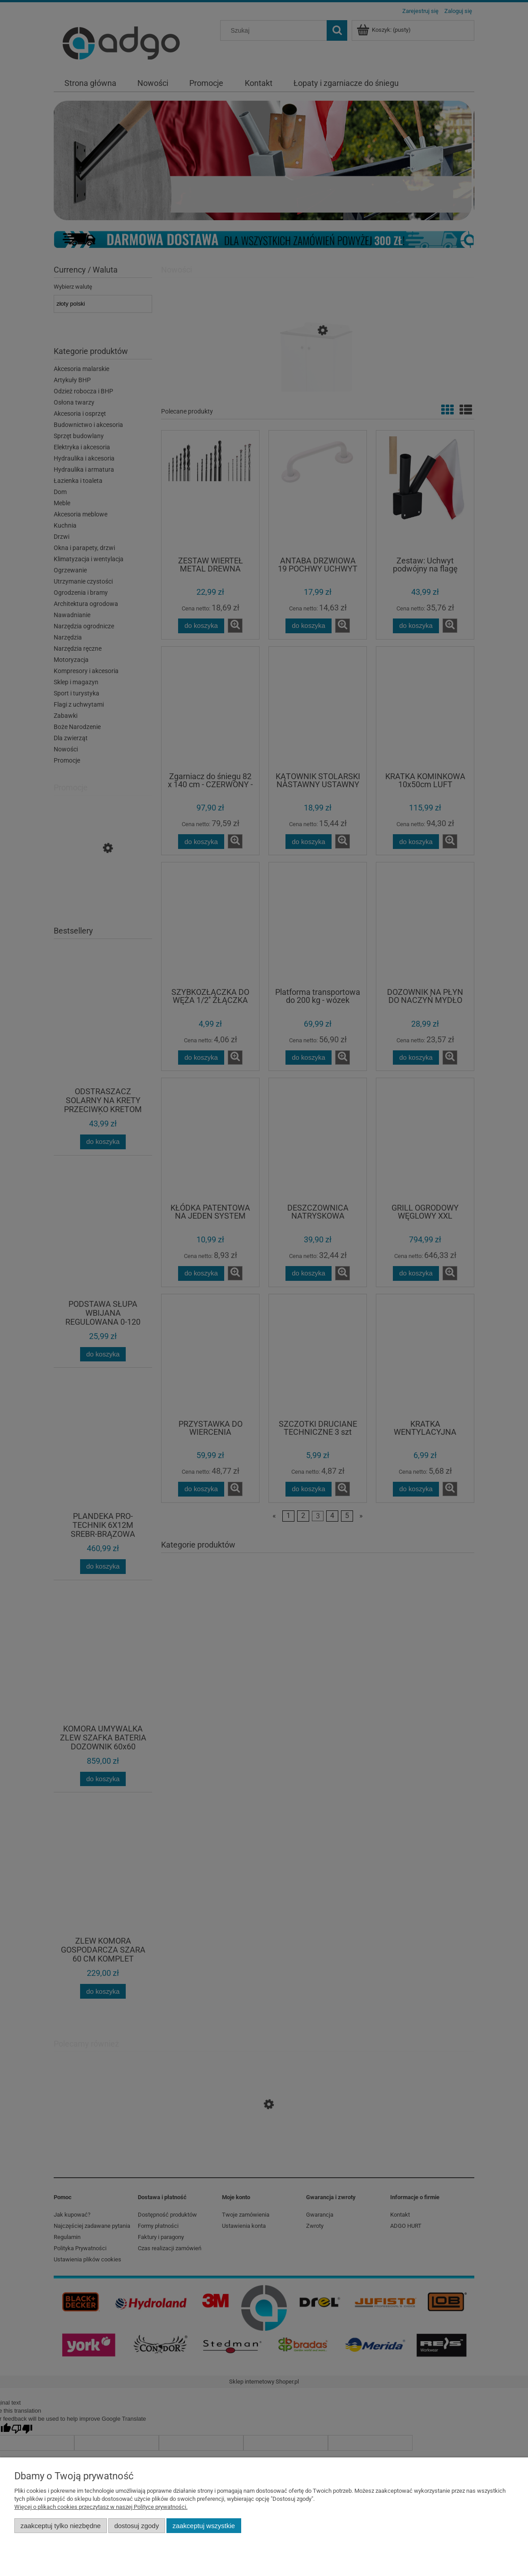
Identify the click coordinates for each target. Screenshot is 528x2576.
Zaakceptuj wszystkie (204, 2525)
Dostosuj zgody (136, 2525)
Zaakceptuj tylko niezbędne (61, 2525)
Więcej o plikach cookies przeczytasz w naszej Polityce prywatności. (100, 2506)
